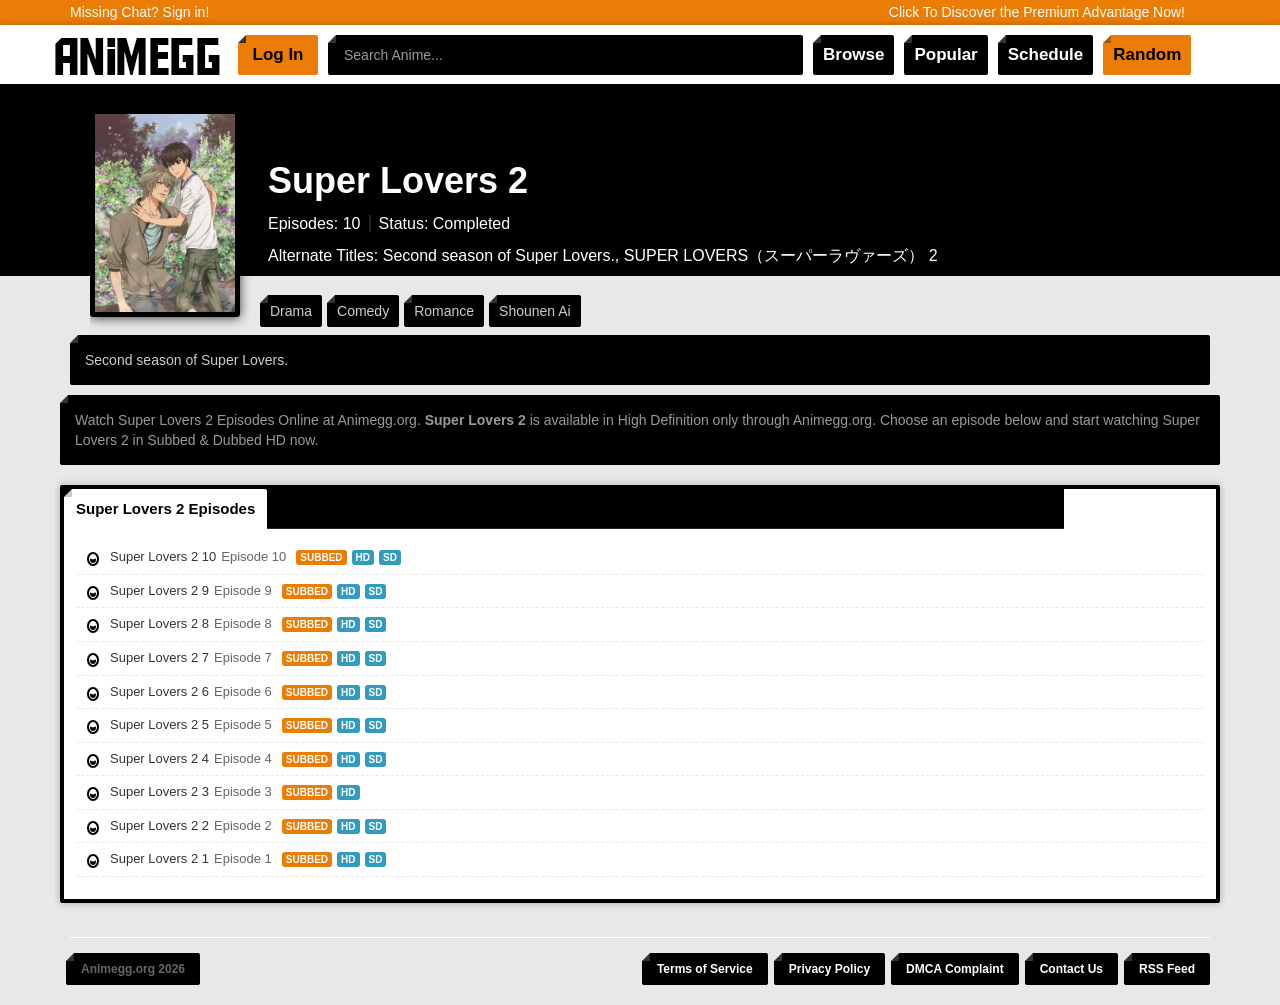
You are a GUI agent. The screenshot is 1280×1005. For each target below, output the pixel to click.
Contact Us (1071, 969)
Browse (853, 54)
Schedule (1046, 54)
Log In (278, 54)
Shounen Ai (535, 311)
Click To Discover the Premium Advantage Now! (1037, 12)
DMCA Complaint (955, 969)
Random (1147, 54)
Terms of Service (705, 969)
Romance (444, 311)
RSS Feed (1167, 969)
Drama (291, 311)
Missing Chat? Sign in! (139, 12)
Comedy (363, 311)
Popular (945, 54)
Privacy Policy (829, 969)
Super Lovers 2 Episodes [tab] (165, 508)
